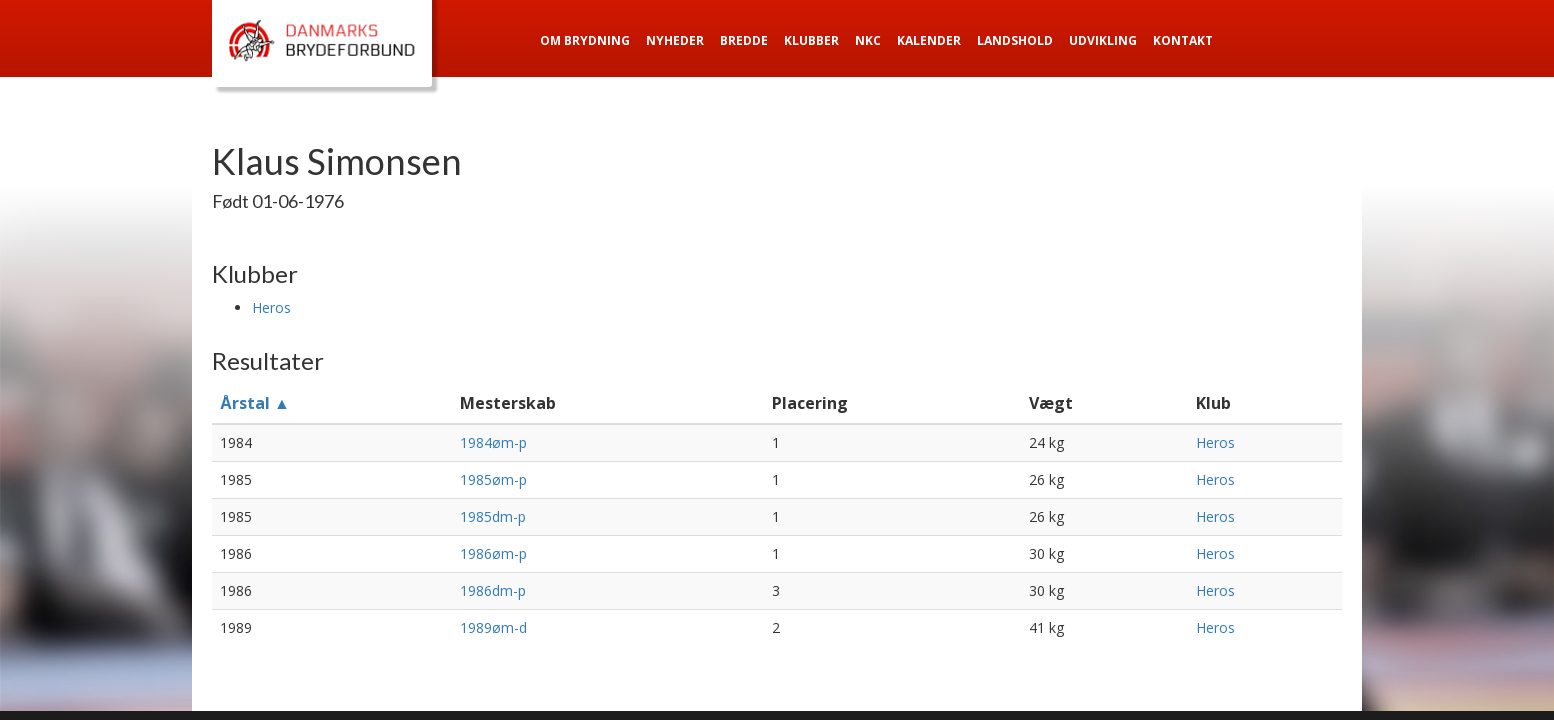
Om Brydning (585, 40)
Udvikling (1103, 40)
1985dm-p (493, 516)
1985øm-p (493, 479)
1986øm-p (493, 553)
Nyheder (675, 40)
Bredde (744, 40)
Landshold (1015, 40)
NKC (868, 40)
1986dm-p (493, 590)
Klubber (811, 40)
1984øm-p (493, 442)
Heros (271, 307)
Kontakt (1183, 40)
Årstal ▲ (255, 403)
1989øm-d (493, 627)
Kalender (929, 40)
